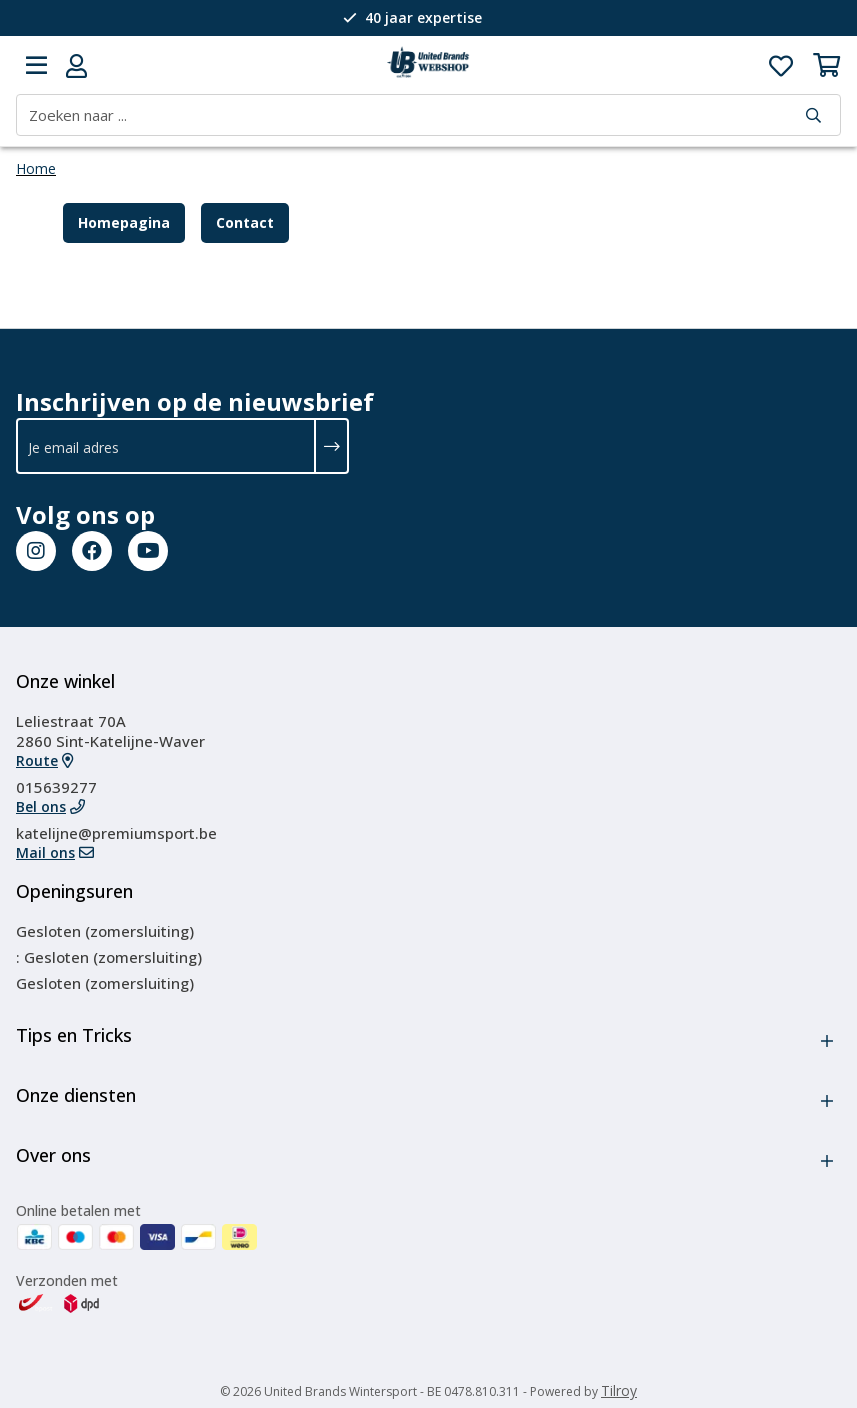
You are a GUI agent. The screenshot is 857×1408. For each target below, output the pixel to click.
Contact (245, 222)
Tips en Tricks (74, 1035)
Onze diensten (76, 1095)
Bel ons (41, 806)
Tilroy (619, 1390)
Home (36, 168)
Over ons (53, 1155)
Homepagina (124, 222)
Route (37, 760)
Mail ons (45, 852)
